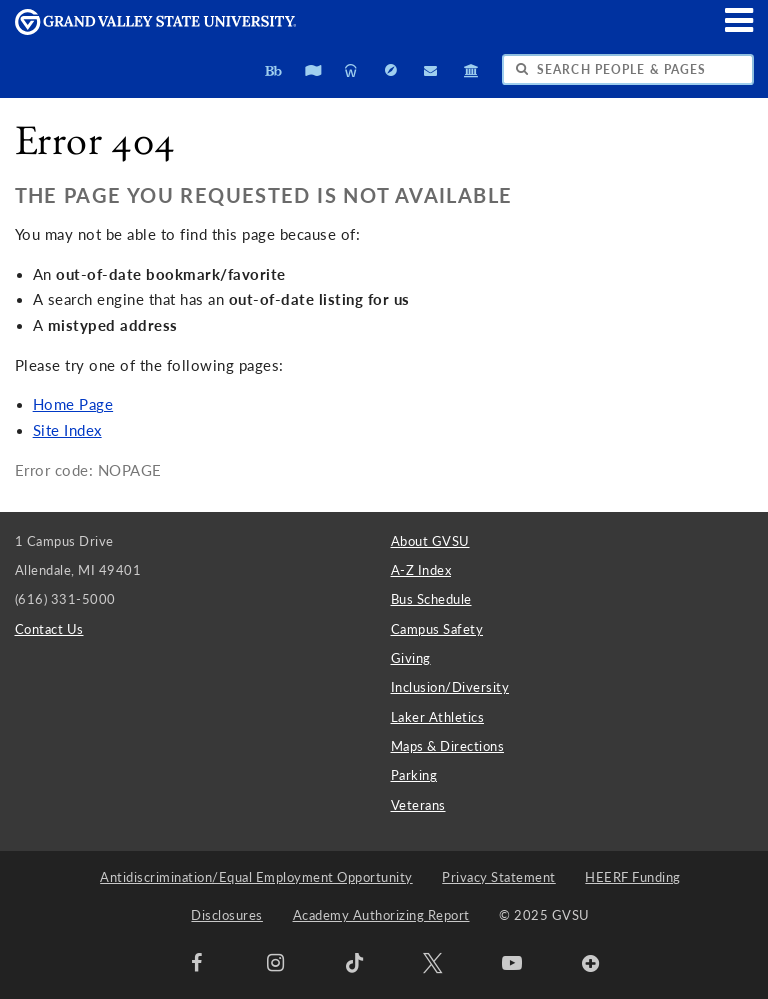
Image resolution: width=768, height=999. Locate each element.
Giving (411, 658)
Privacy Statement (499, 877)
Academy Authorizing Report (381, 915)
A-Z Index (421, 570)
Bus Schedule (431, 599)
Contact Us (49, 629)
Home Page (73, 404)
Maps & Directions (448, 746)
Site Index (67, 430)
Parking (414, 775)
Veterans (418, 805)
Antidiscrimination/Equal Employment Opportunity (256, 877)
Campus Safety (437, 629)
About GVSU (430, 541)
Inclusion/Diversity (450, 687)
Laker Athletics (438, 717)
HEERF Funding (633, 877)
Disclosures (227, 915)
